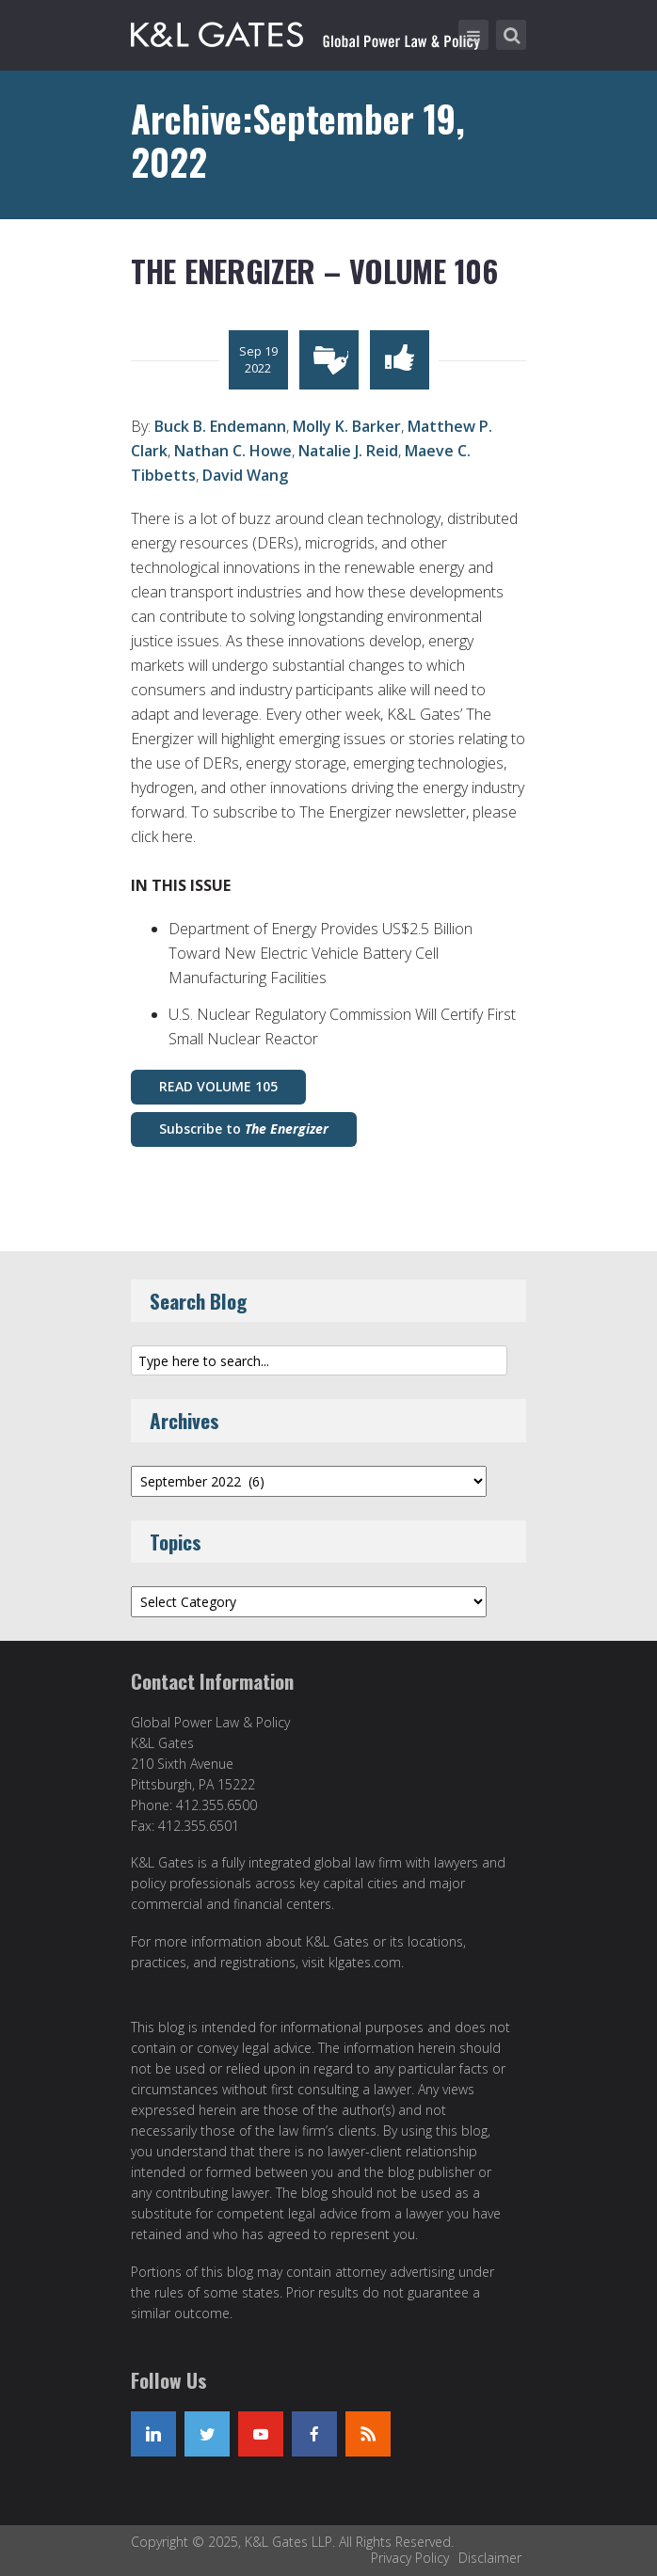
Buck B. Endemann (220, 426)
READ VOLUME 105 (218, 1086)
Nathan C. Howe (233, 450)
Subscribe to (243, 1128)
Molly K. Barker (347, 426)
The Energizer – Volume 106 (314, 270)
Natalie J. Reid (348, 450)
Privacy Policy (410, 2558)
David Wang (245, 475)
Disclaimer (489, 2558)
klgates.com (364, 1962)
